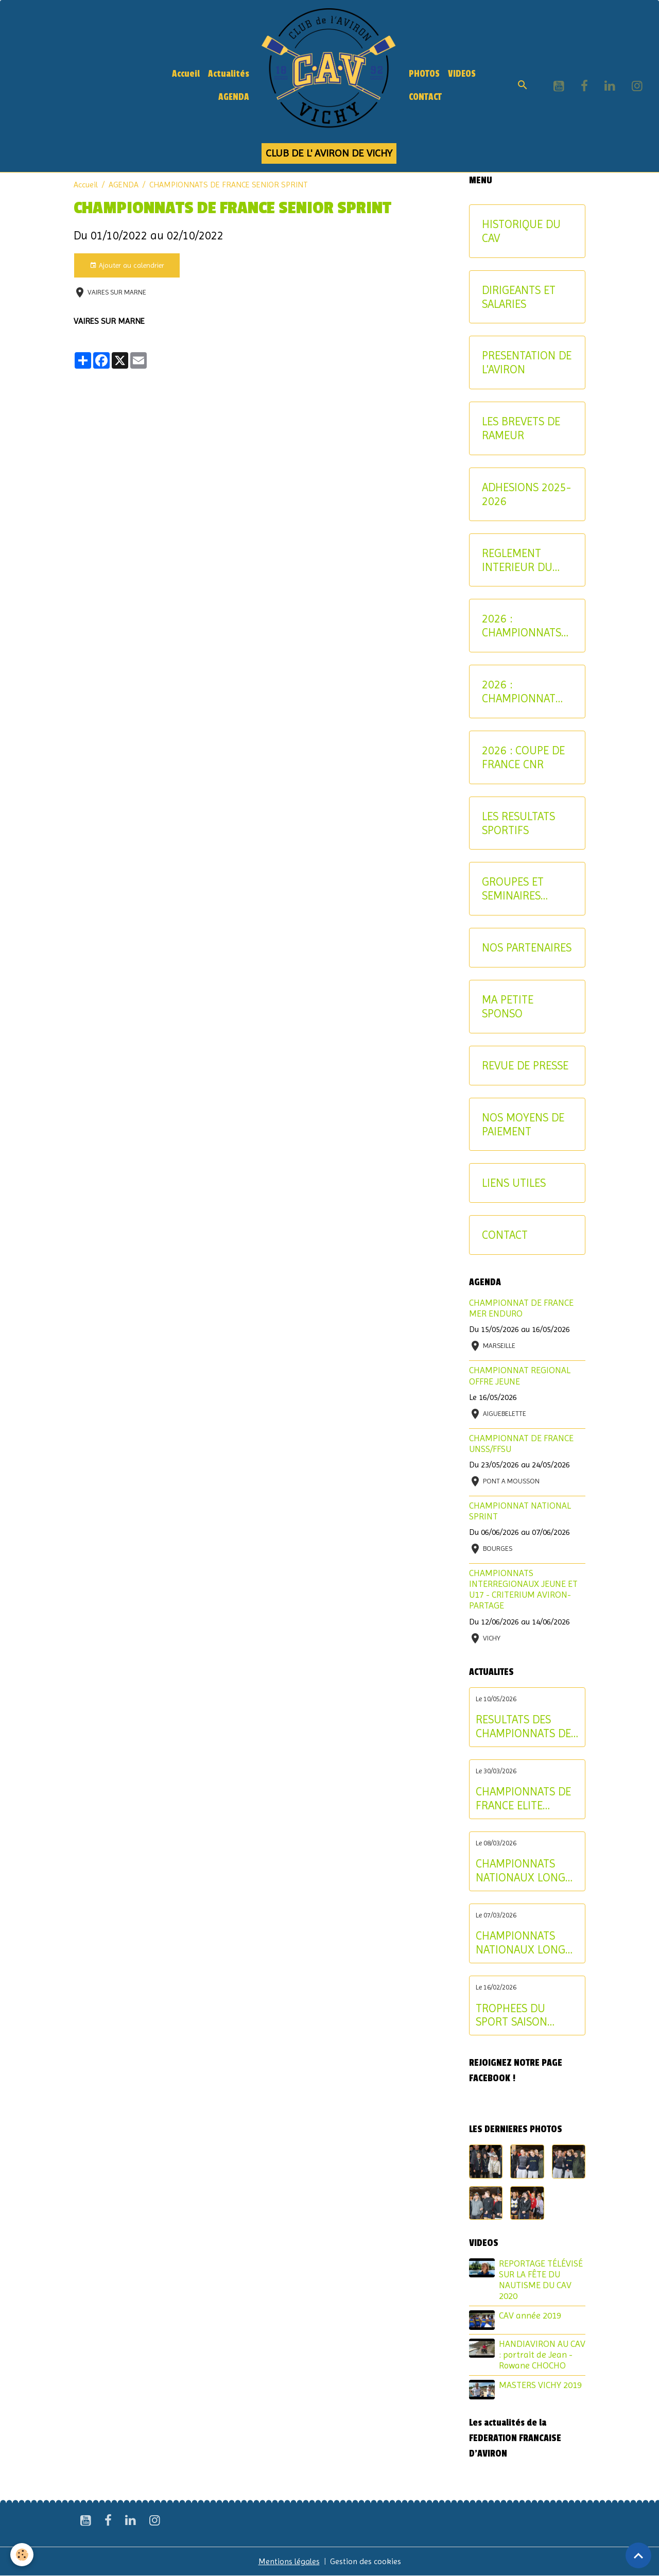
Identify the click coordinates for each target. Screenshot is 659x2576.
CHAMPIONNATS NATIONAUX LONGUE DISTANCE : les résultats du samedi (527, 1943)
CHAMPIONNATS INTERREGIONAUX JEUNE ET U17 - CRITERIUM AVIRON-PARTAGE (523, 1589)
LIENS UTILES (514, 1182)
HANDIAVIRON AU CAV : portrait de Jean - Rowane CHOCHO (542, 2355)
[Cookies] (21, 2554)
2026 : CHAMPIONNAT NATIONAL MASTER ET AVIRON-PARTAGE (524, 691)
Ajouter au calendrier (127, 265)
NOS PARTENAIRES (526, 947)
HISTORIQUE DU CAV (521, 231)
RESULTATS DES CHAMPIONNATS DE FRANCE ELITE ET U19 (523, 1726)
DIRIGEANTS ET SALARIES (519, 296)
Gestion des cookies (365, 2561)
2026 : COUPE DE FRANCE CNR (523, 757)
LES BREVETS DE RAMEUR (521, 428)
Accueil (186, 73)
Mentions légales (289, 2561)
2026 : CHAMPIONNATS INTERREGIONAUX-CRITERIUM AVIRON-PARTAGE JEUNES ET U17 (526, 625)
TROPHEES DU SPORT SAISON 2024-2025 (511, 2015)
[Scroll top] (638, 2555)
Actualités (228, 73)
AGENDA (233, 97)
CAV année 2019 (530, 2315)
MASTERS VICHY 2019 (540, 2385)
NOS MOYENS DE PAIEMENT (523, 1124)
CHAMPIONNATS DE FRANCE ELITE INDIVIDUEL (523, 1798)
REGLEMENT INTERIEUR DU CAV (517, 560)
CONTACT (425, 97)
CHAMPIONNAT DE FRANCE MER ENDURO (521, 1308)
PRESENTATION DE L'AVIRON (526, 362)
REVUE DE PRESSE (525, 1065)
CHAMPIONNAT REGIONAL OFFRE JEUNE (519, 1375)
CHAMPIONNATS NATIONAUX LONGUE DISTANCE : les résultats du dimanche (527, 1871)
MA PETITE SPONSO (507, 1006)
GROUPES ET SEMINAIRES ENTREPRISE (513, 889)
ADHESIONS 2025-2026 (526, 494)
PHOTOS (424, 73)
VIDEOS (462, 73)
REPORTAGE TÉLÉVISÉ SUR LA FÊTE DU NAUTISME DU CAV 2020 (541, 2279)
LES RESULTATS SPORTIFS (518, 823)
